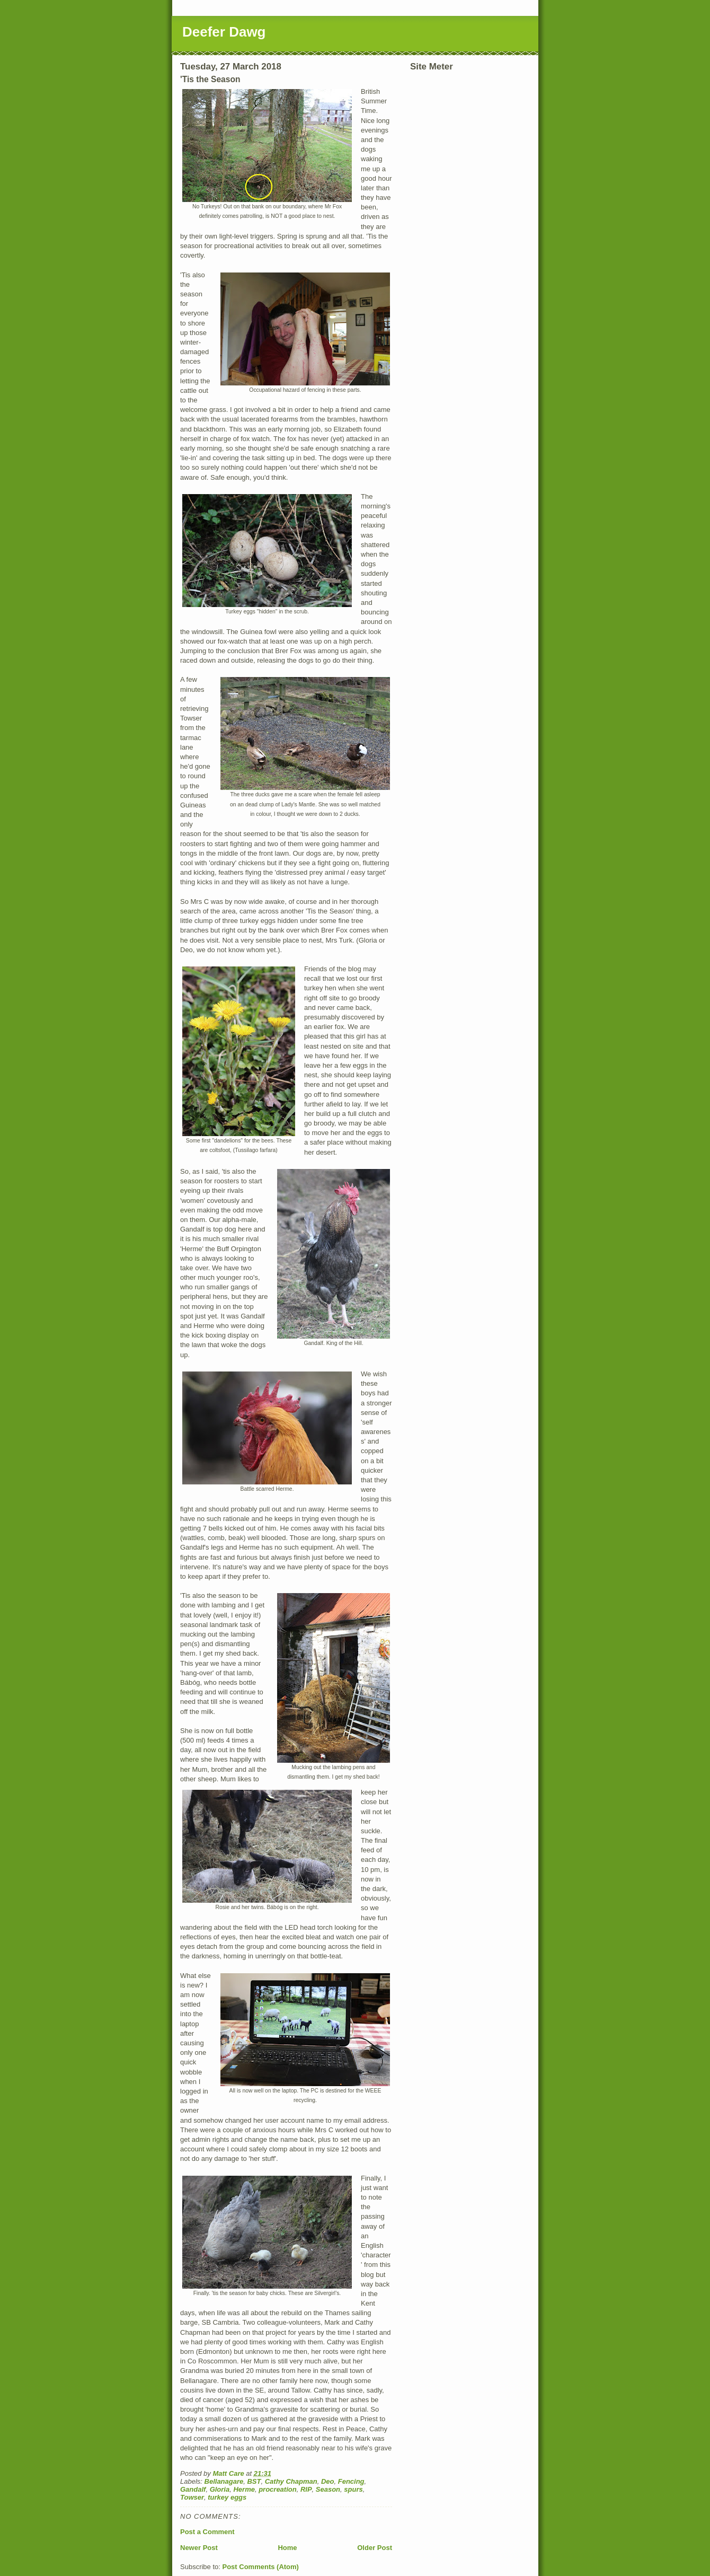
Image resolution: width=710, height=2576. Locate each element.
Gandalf (193, 2489)
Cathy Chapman (291, 2481)
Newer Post (199, 2548)
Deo (327, 2481)
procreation (278, 2489)
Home (287, 2548)
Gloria (220, 2489)
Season (328, 2489)
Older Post (374, 2548)
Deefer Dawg (224, 32)
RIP (306, 2489)
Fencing (351, 2481)
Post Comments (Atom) (261, 2567)
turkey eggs (227, 2497)
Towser (192, 2497)
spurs (353, 2489)
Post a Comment (207, 2532)
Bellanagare (224, 2481)
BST (254, 2481)
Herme (243, 2489)
